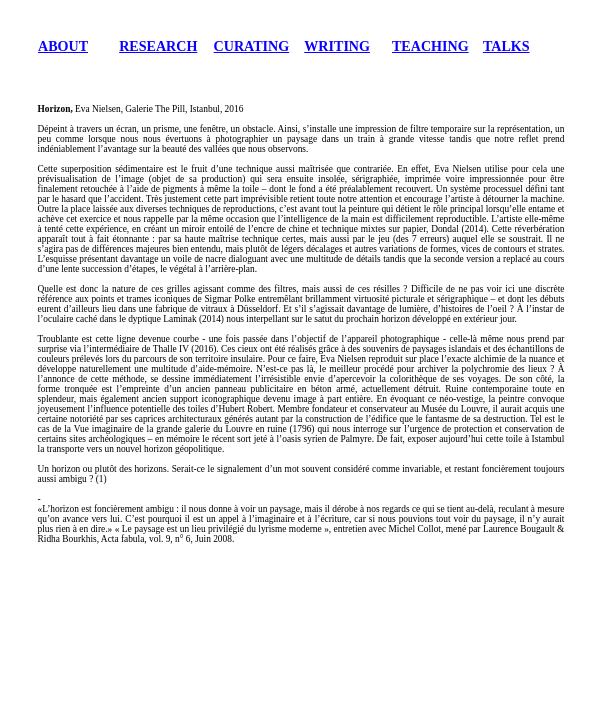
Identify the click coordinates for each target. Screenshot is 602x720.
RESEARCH (158, 46)
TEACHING (430, 46)
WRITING (337, 46)
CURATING (252, 46)
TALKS (506, 46)
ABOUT (63, 46)
